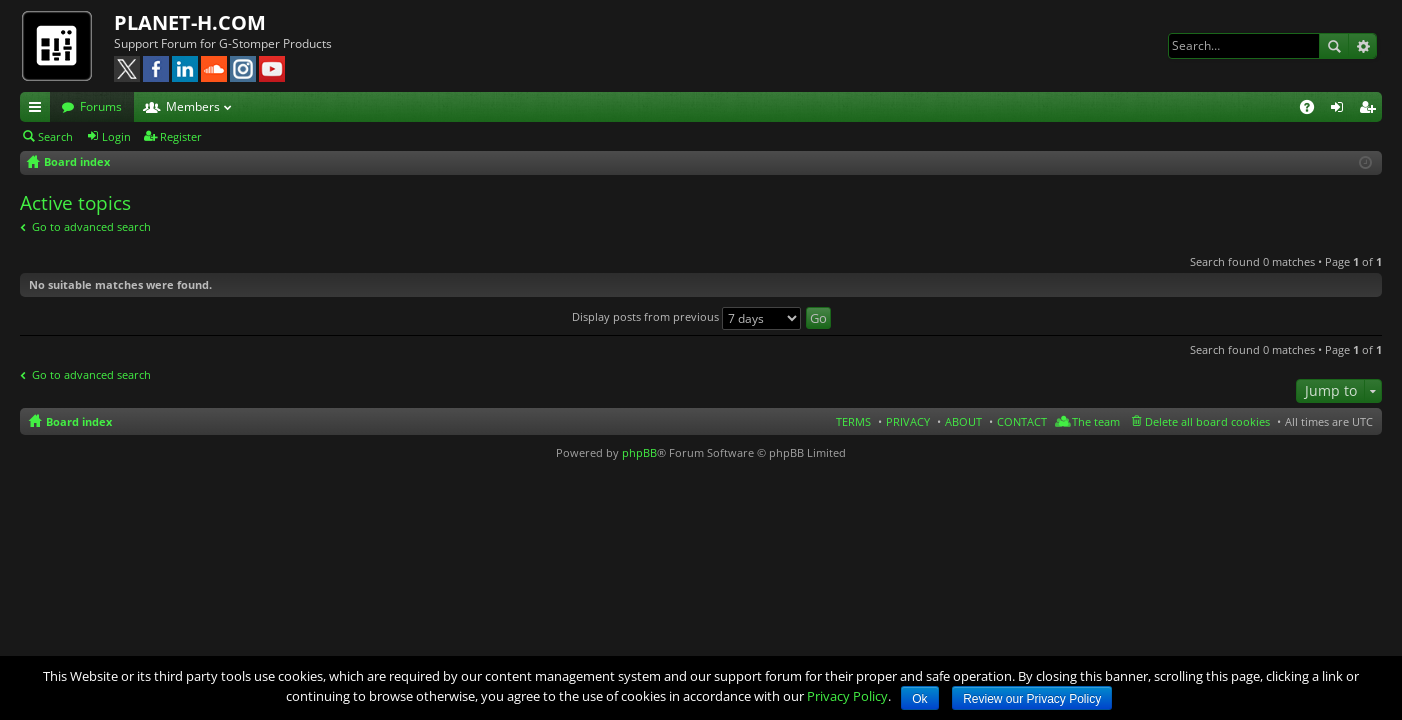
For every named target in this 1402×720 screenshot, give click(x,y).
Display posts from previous (686, 316)
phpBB (639, 452)
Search (1334, 46)
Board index (79, 421)
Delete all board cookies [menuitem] (1207, 421)
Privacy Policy (847, 696)
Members (193, 106)
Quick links (39, 110)
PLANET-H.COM (190, 22)
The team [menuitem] (1096, 421)
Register (181, 136)
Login (116, 136)
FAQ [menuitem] (1313, 110)
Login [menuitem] (1341, 110)
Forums (101, 106)
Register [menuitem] (1371, 110)
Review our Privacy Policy (1032, 699)
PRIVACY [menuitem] (908, 421)
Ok (919, 699)
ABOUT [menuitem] (963, 421)
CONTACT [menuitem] (1022, 421)
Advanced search (1362, 46)
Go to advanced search (91, 226)
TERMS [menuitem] (853, 421)
